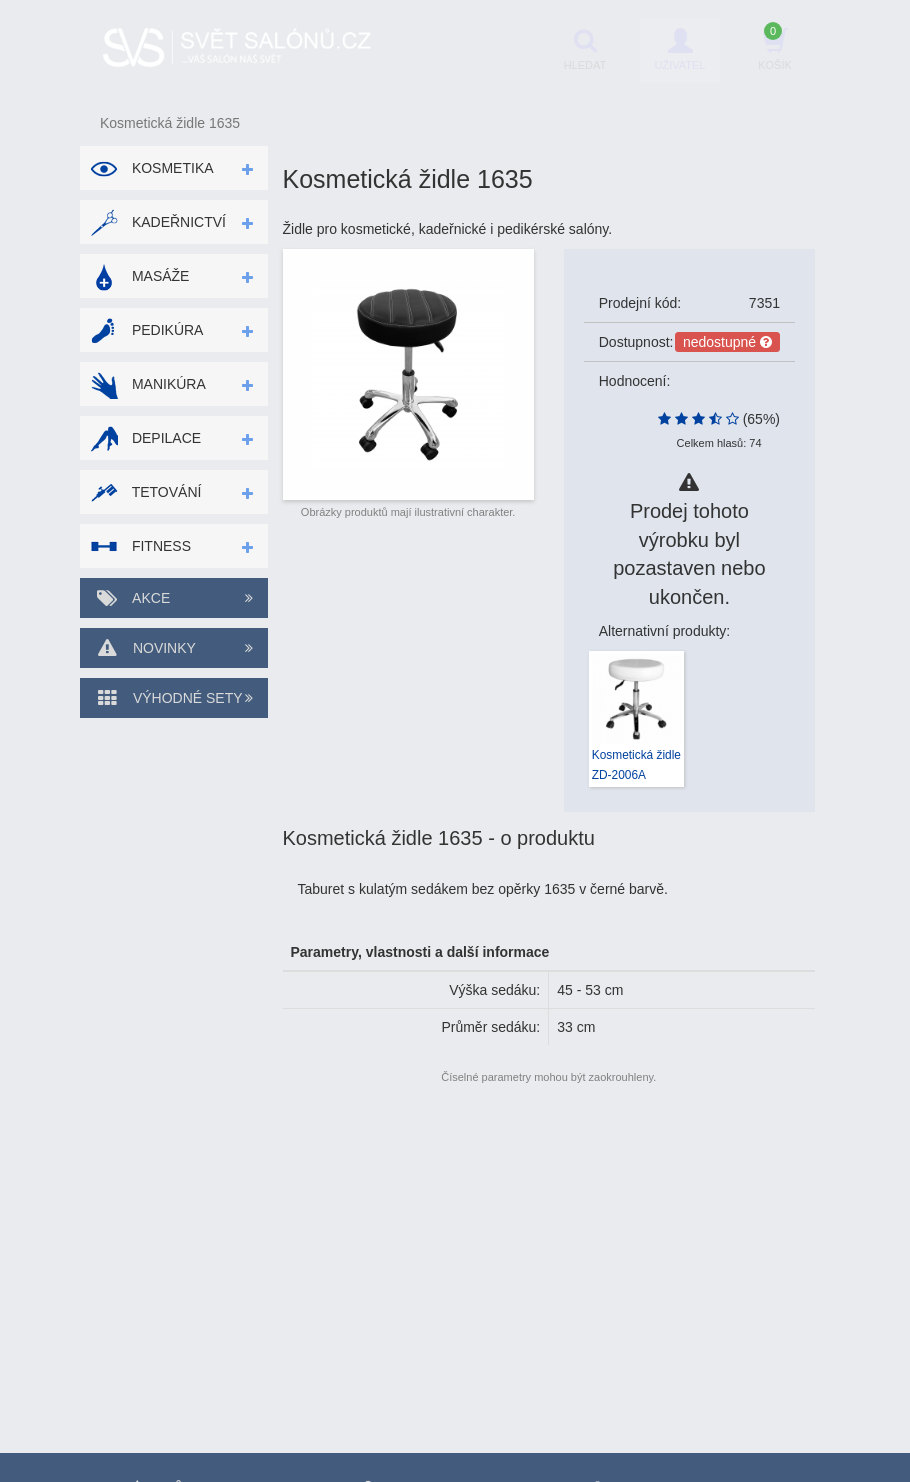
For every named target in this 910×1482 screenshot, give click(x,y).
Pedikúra (146, 330)
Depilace (145, 438)
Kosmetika (152, 168)
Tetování (145, 492)
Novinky (174, 648)
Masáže (139, 276)
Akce (174, 598)
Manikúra (148, 384)
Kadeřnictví (158, 222)
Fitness (140, 546)
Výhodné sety (174, 698)
